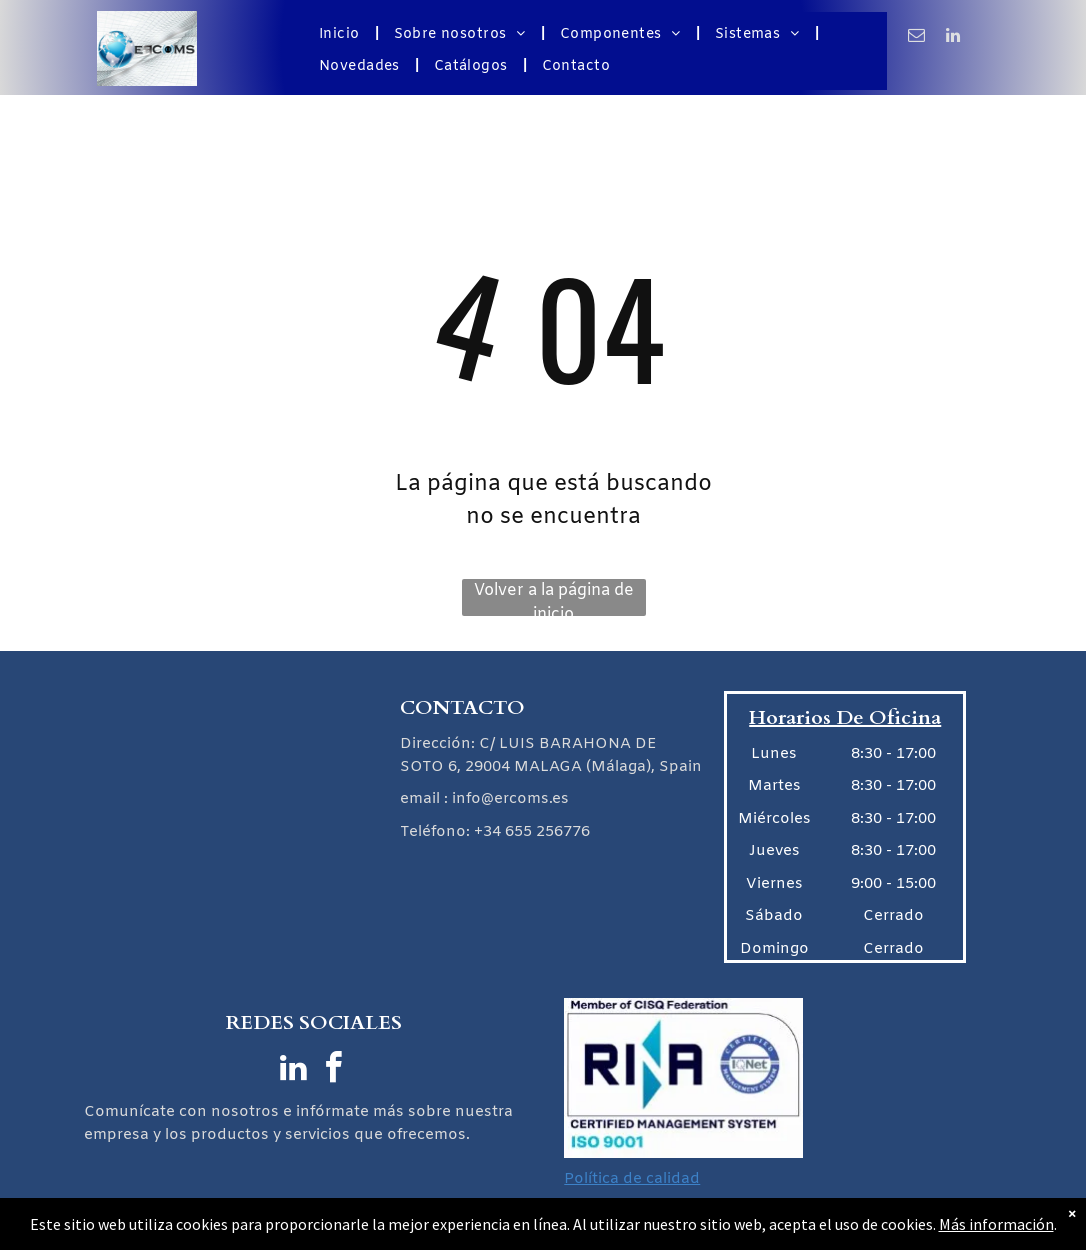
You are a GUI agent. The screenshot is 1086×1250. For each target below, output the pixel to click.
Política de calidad (632, 1179)
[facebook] (334, 1070)
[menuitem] (341, 35)
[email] (916, 38)
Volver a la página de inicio (554, 598)
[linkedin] (953, 38)
